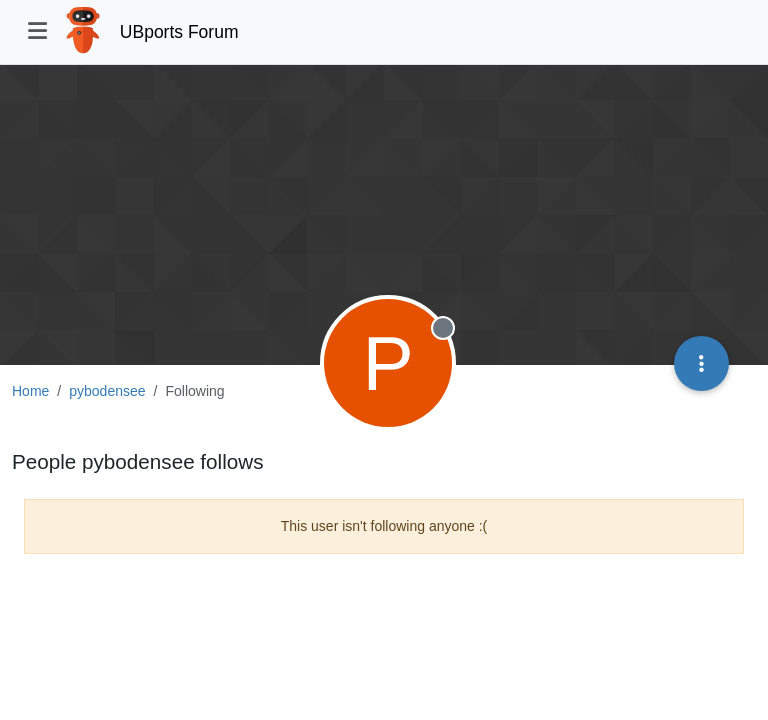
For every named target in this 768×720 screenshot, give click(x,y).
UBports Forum (179, 32)
